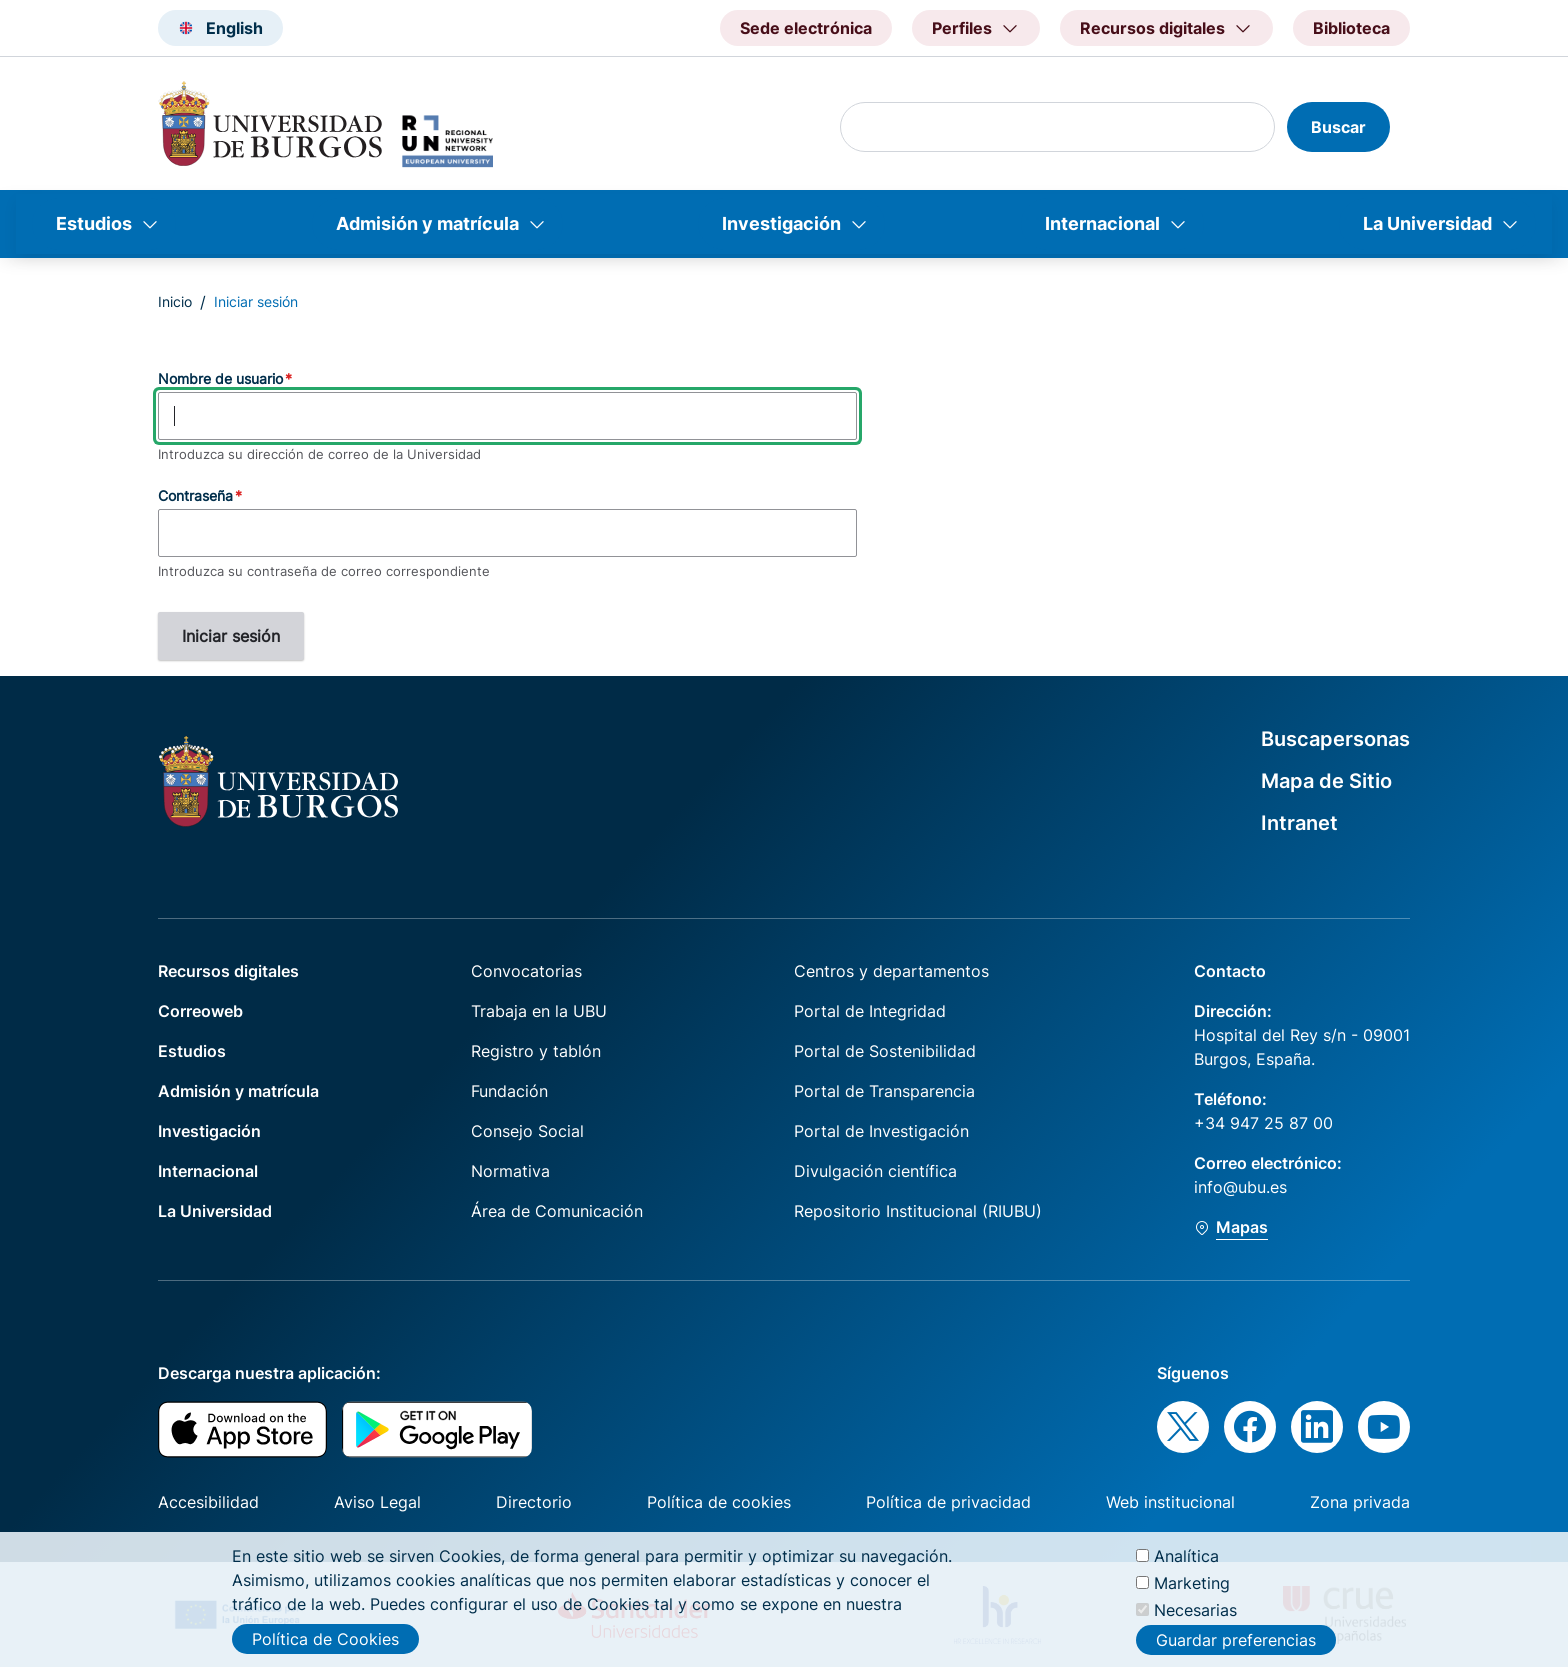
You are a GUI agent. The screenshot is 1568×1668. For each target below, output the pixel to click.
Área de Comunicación (557, 1211)
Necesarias (1195, 1619)
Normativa (510, 1171)
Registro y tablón (536, 1051)
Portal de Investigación (881, 1131)
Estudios (94, 223)
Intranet (1299, 823)
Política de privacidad (948, 1502)
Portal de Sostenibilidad (885, 1051)
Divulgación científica (875, 1171)
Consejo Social (527, 1131)
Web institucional (1170, 1502)
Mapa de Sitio (1326, 781)
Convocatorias (526, 971)
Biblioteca (1351, 28)
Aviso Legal (377, 1502)
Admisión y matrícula (427, 223)
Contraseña (195, 495)
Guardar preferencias (1236, 1650)
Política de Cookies (325, 1648)
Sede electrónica (806, 28)
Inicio (175, 301)
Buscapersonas (1335, 739)
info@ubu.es (1240, 1187)
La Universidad (1427, 223)
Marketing (1192, 1592)
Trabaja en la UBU (539, 1011)
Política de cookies (719, 1502)
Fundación (509, 1091)
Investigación (781, 223)
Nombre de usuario (220, 378)
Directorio (534, 1502)
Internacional (1102, 223)
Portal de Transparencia (884, 1091)
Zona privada (1360, 1502)
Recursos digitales (228, 971)
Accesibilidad (208, 1502)
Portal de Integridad (870, 1011)
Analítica (1186, 1565)
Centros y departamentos (891, 971)
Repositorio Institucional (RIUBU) (918, 1211)
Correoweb (200, 1011)
